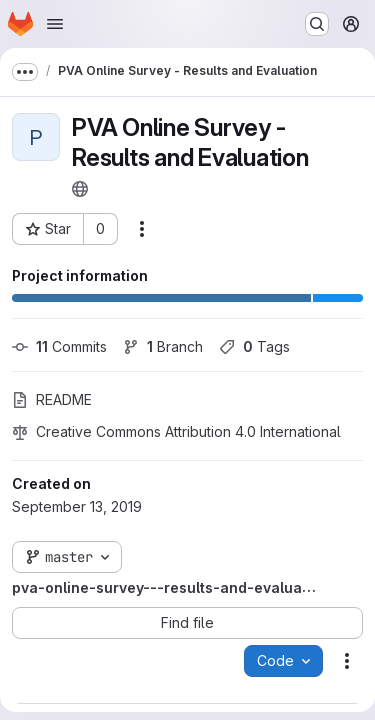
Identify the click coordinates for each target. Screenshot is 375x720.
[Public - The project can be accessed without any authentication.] (80, 189)
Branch (163, 346)
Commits (59, 346)
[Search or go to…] (317, 24)
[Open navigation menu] (55, 24)
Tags (254, 346)
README (52, 399)
